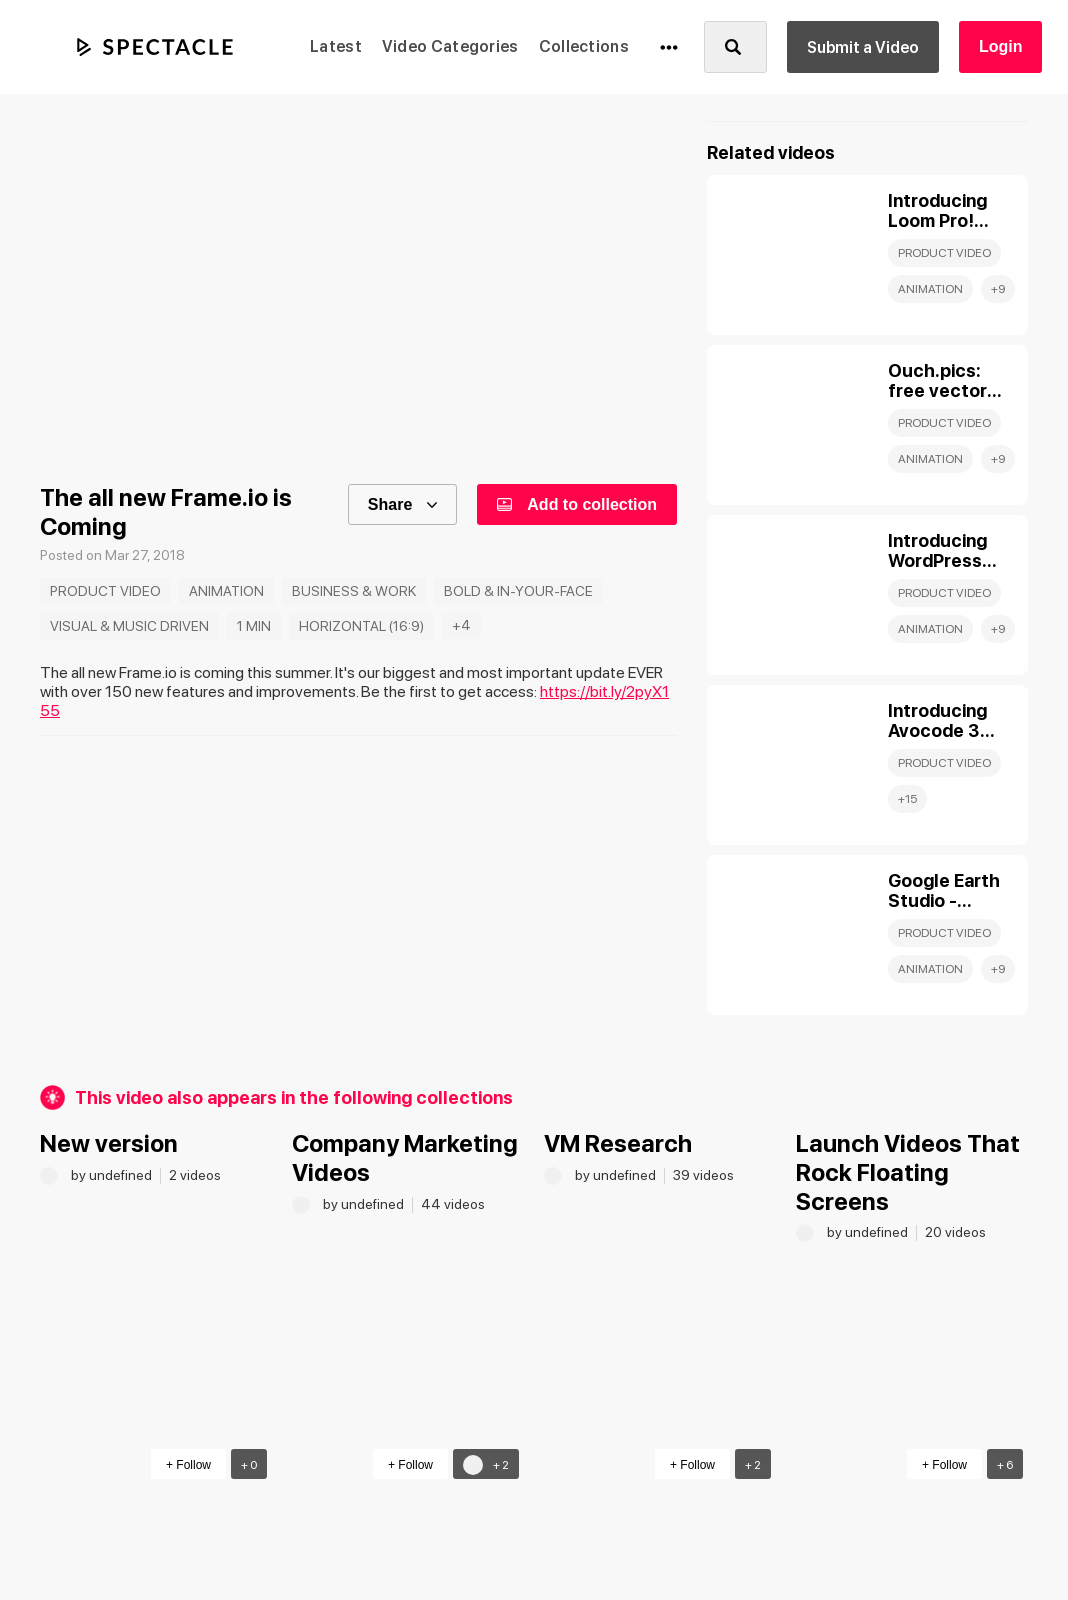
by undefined (113, 1175)
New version (109, 1143)
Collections (584, 46)
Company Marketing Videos (405, 1158)
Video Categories (450, 46)
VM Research (618, 1143)
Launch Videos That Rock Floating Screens (908, 1172)
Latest (336, 46)
